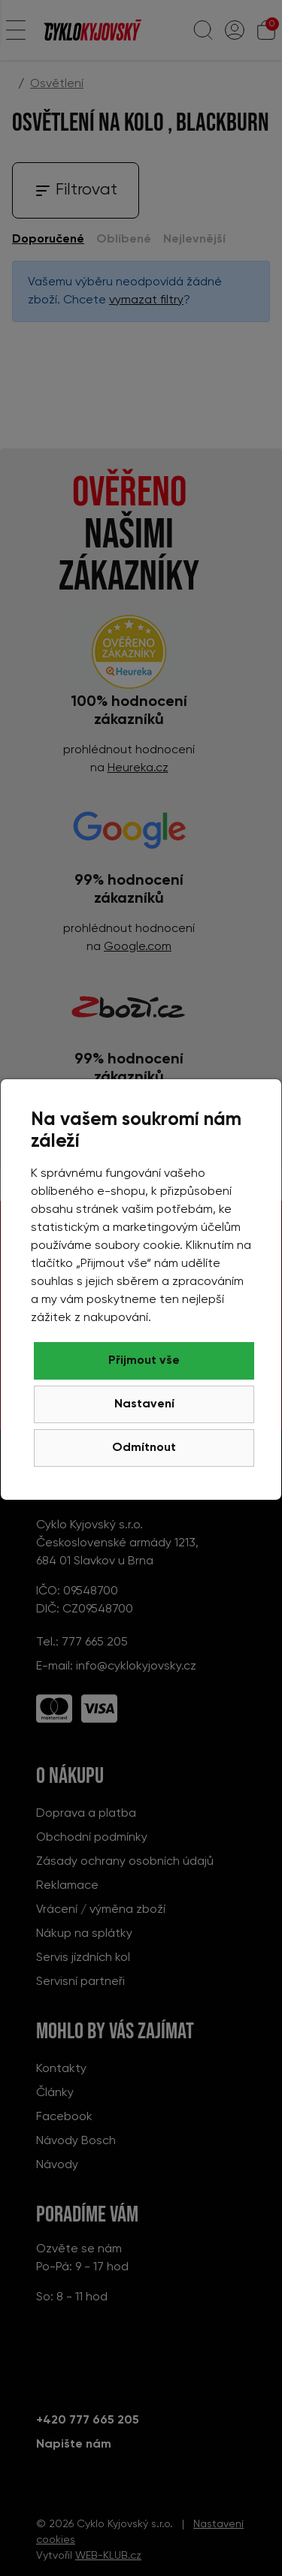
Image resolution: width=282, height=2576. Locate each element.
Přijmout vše (144, 1361)
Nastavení (144, 1404)
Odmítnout (144, 1448)
